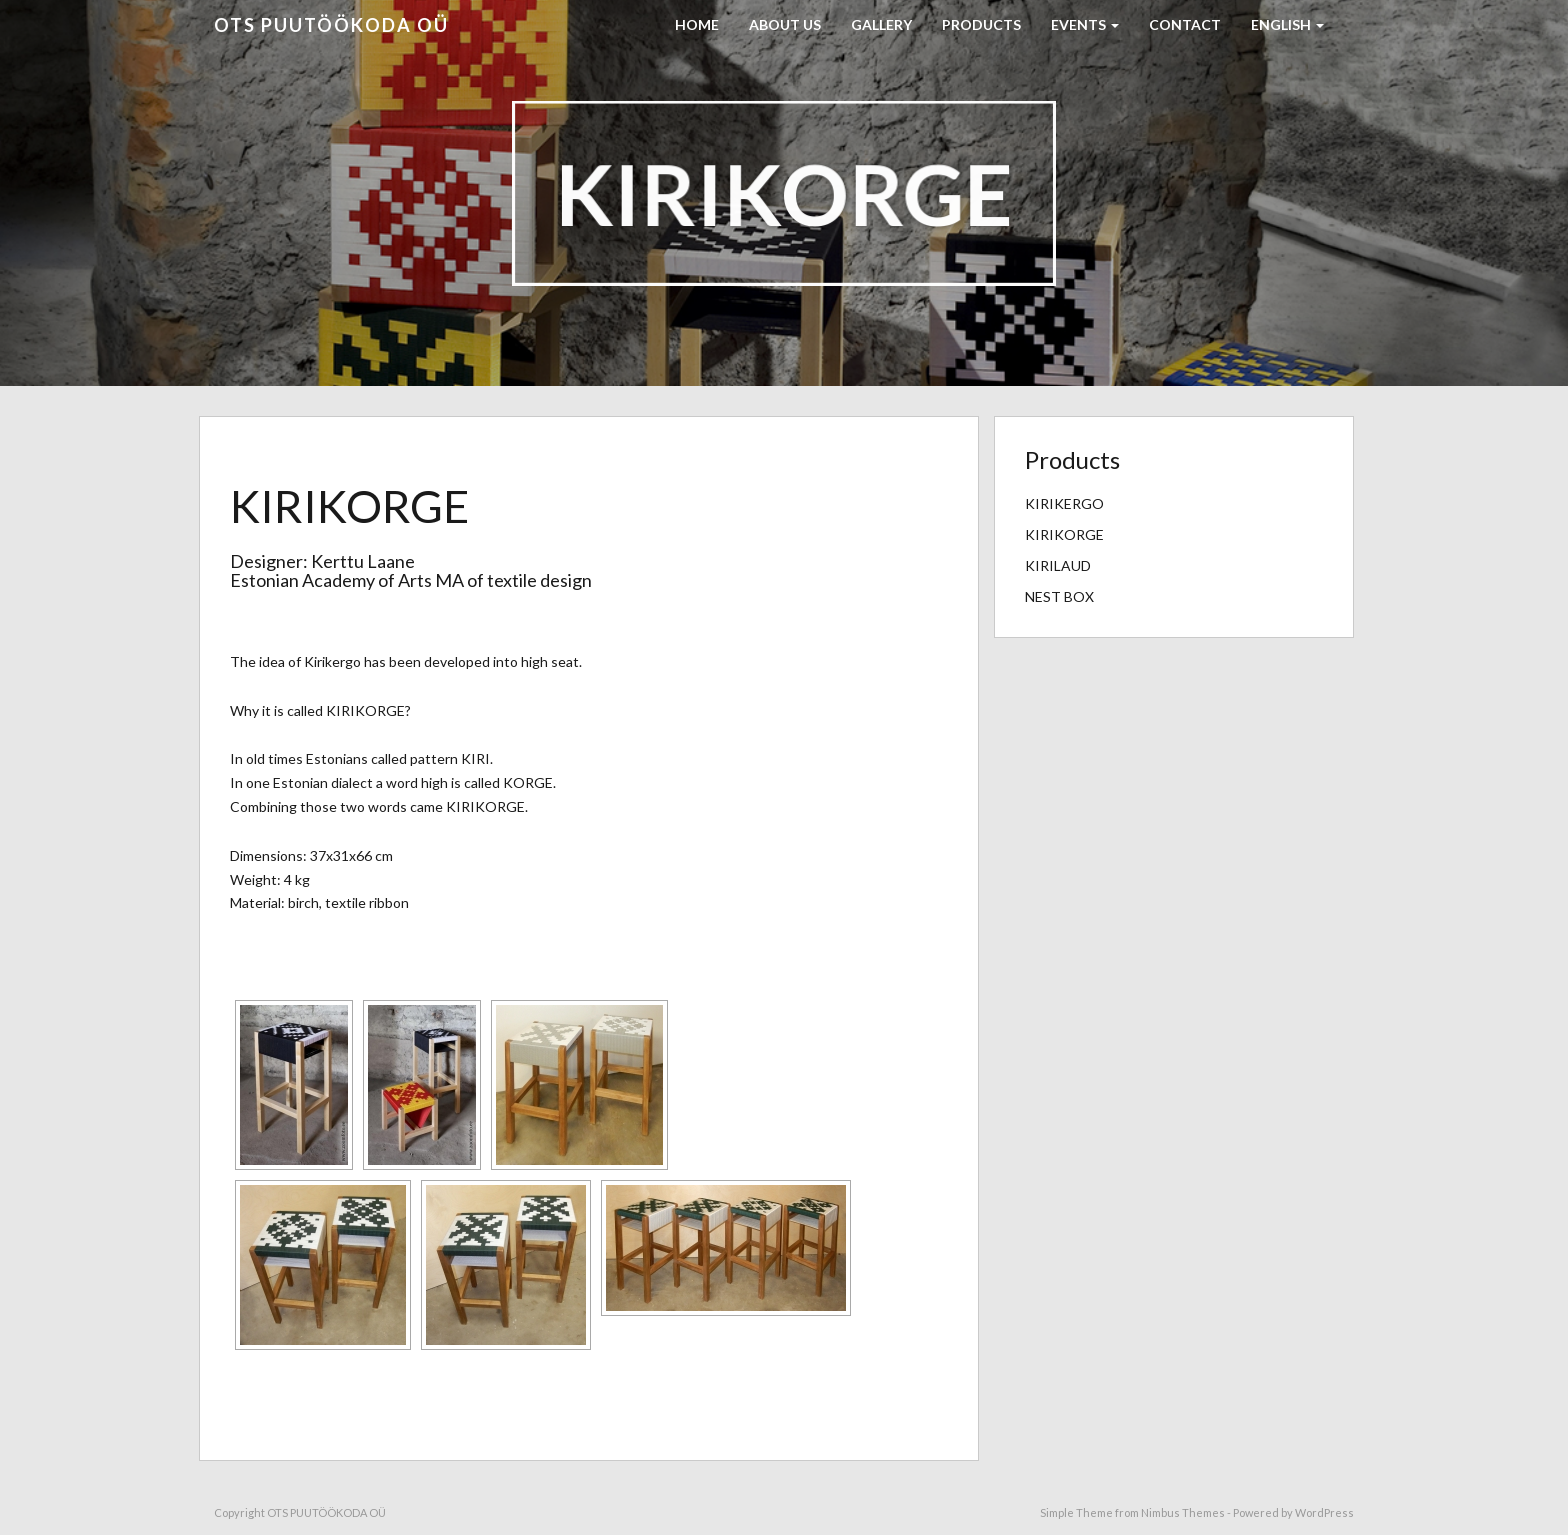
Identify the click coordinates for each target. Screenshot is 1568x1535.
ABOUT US (785, 24)
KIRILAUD (1058, 565)
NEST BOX (1059, 596)
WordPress (1324, 1512)
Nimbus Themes (1183, 1512)
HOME (697, 24)
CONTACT (1185, 24)
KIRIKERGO (1064, 503)
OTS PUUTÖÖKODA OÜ (331, 25)
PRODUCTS (981, 24)
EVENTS (1085, 24)
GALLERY (881, 24)
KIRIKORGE (1064, 534)
